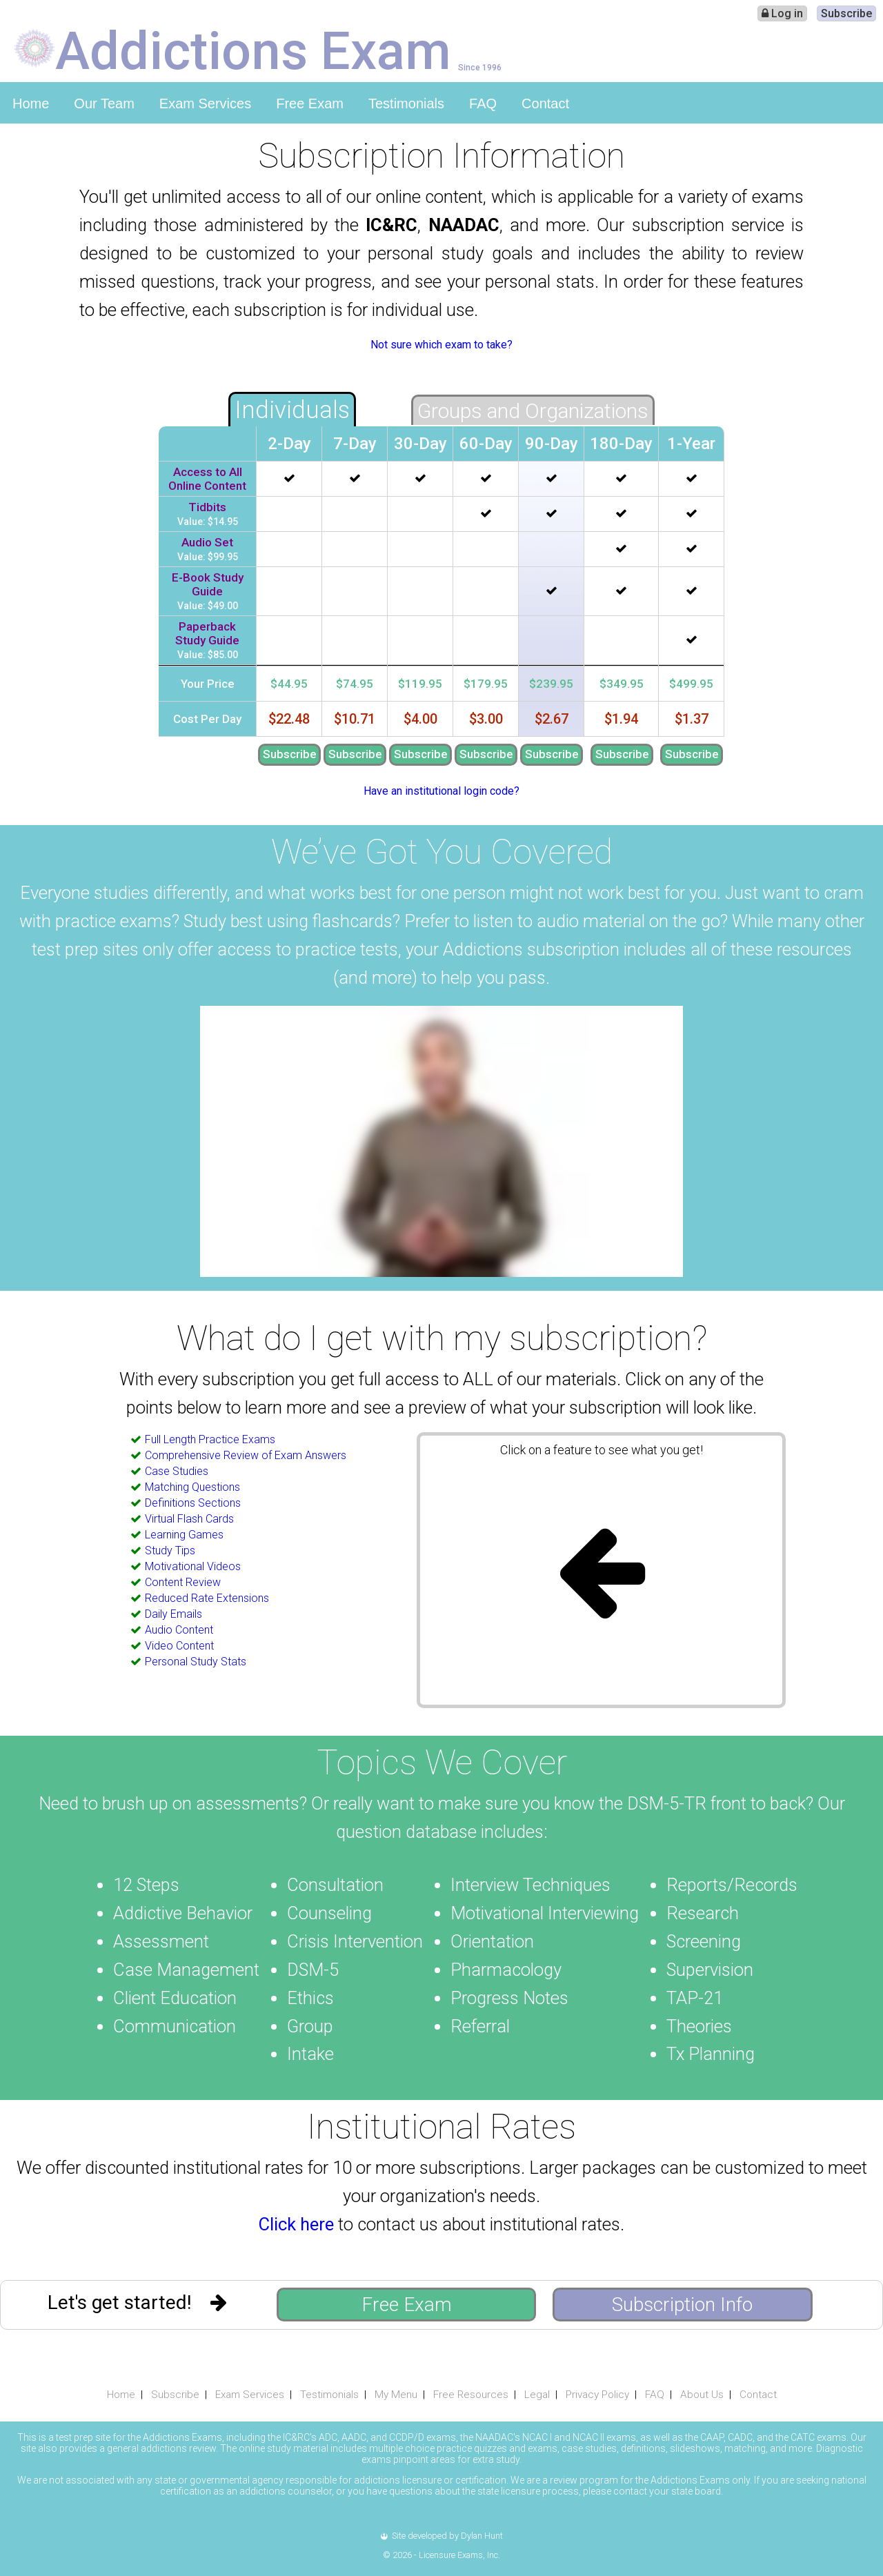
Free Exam (310, 103)
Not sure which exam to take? (441, 344)
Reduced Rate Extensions (207, 1598)
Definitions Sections (193, 1502)
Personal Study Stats (195, 1661)
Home (30, 103)
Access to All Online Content (207, 479)
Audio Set (207, 542)
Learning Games (184, 1534)
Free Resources (470, 2394)
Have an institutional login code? (441, 790)
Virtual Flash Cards (189, 1518)
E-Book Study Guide (208, 584)
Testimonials (406, 103)
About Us (702, 2394)
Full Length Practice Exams (210, 1439)
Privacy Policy (597, 2394)
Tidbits (207, 507)
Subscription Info (682, 2304)
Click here (296, 2224)
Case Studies (176, 1471)
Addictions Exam (253, 50)
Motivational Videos (193, 1566)
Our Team (104, 103)
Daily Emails (173, 1614)
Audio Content (179, 1629)
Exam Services (205, 103)
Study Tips (170, 1550)
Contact (545, 103)
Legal (537, 2394)
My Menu (396, 2394)
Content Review (183, 1582)
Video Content (179, 1645)
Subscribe (846, 13)
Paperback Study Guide (207, 633)
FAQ (483, 103)
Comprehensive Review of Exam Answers (245, 1455)
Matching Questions (192, 1487)
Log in (782, 13)
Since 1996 (480, 67)
